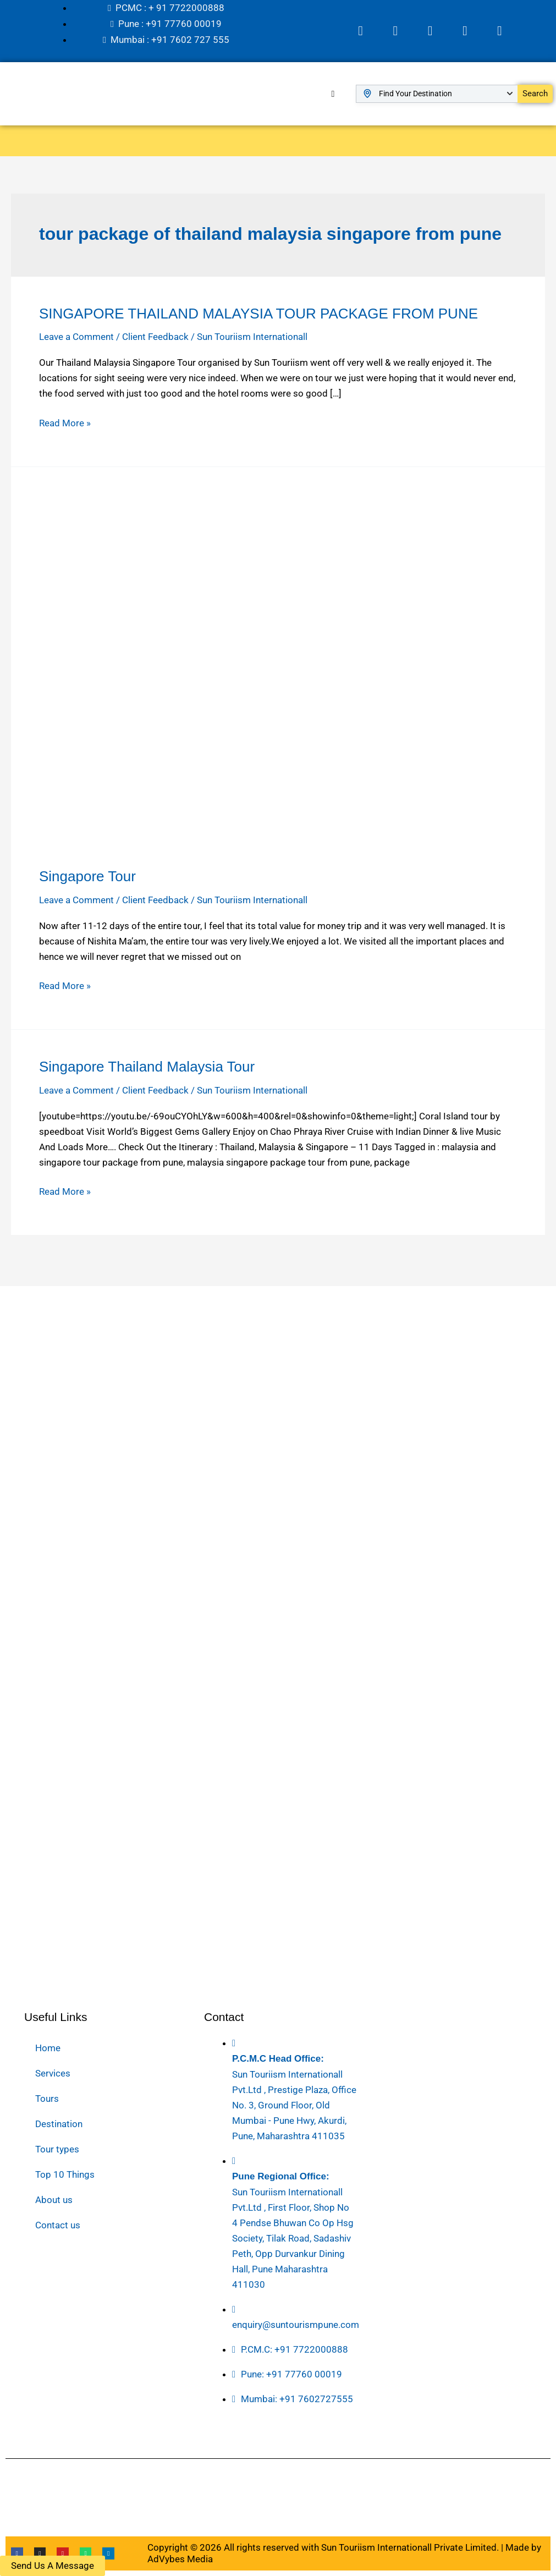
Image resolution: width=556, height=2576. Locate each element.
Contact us (57, 2225)
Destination (58, 2123)
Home (47, 2047)
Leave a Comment (76, 334)
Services (52, 2073)
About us (54, 2199)
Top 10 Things (65, 2174)
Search (535, 92)
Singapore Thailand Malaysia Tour (147, 1065)
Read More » (65, 420)
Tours (47, 2098)
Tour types (57, 2149)
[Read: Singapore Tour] (278, 671)
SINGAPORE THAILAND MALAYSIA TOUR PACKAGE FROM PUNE (258, 312)
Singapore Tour (87, 874)
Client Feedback (155, 334)
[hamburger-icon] (333, 92)
